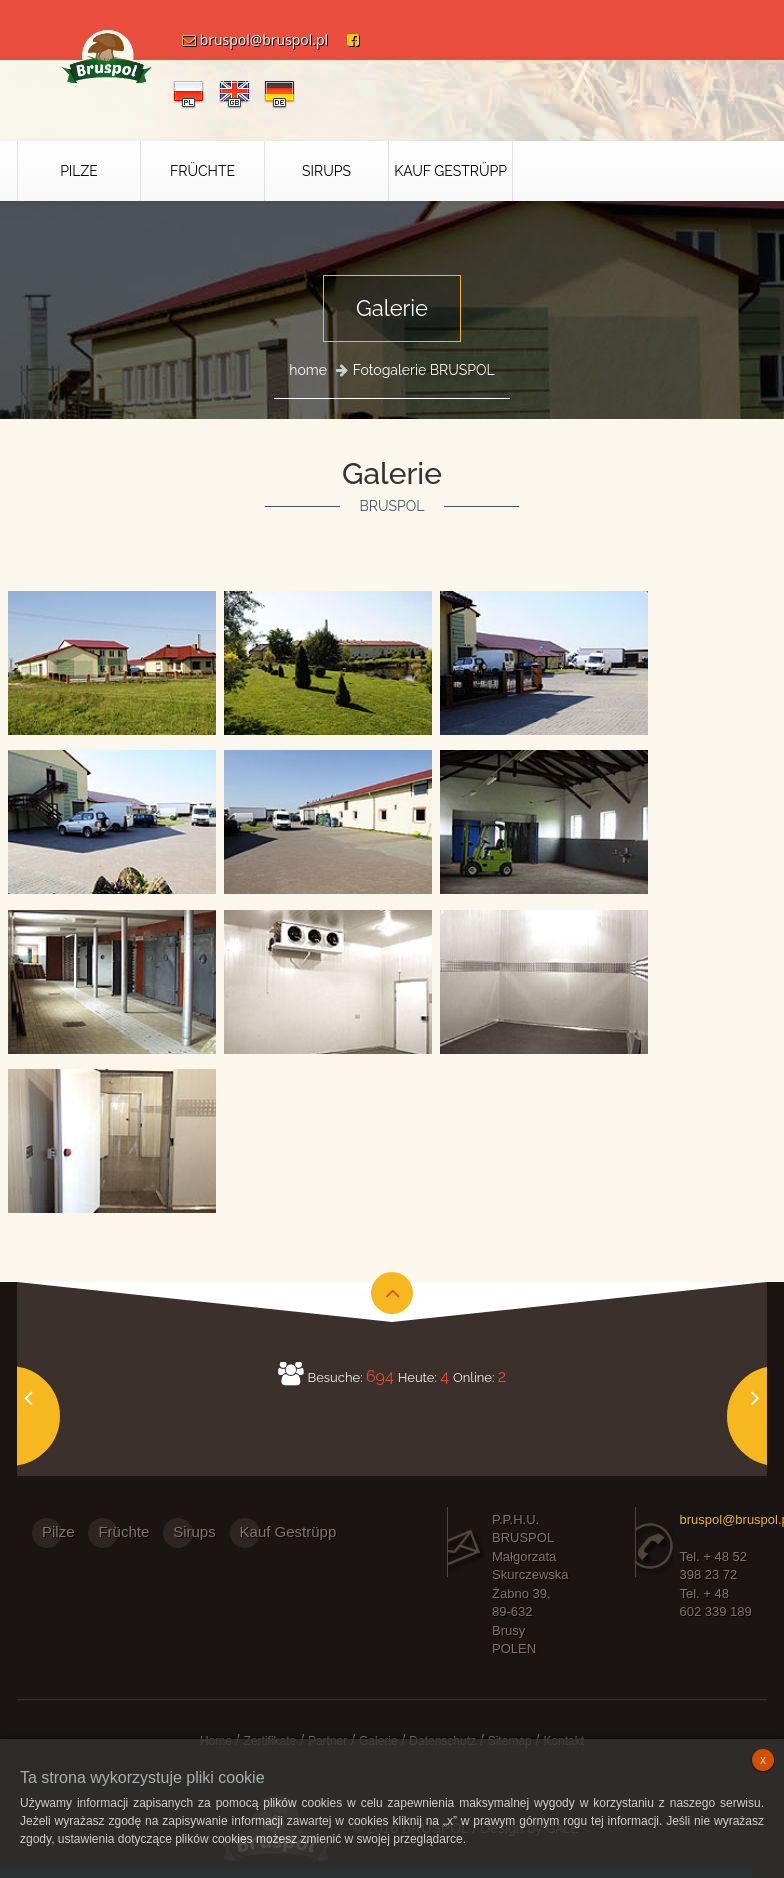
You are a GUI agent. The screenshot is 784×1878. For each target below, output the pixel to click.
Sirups (326, 171)
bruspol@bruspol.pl (247, 39)
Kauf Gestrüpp (450, 171)
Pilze (79, 171)
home (308, 370)
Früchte (202, 171)
